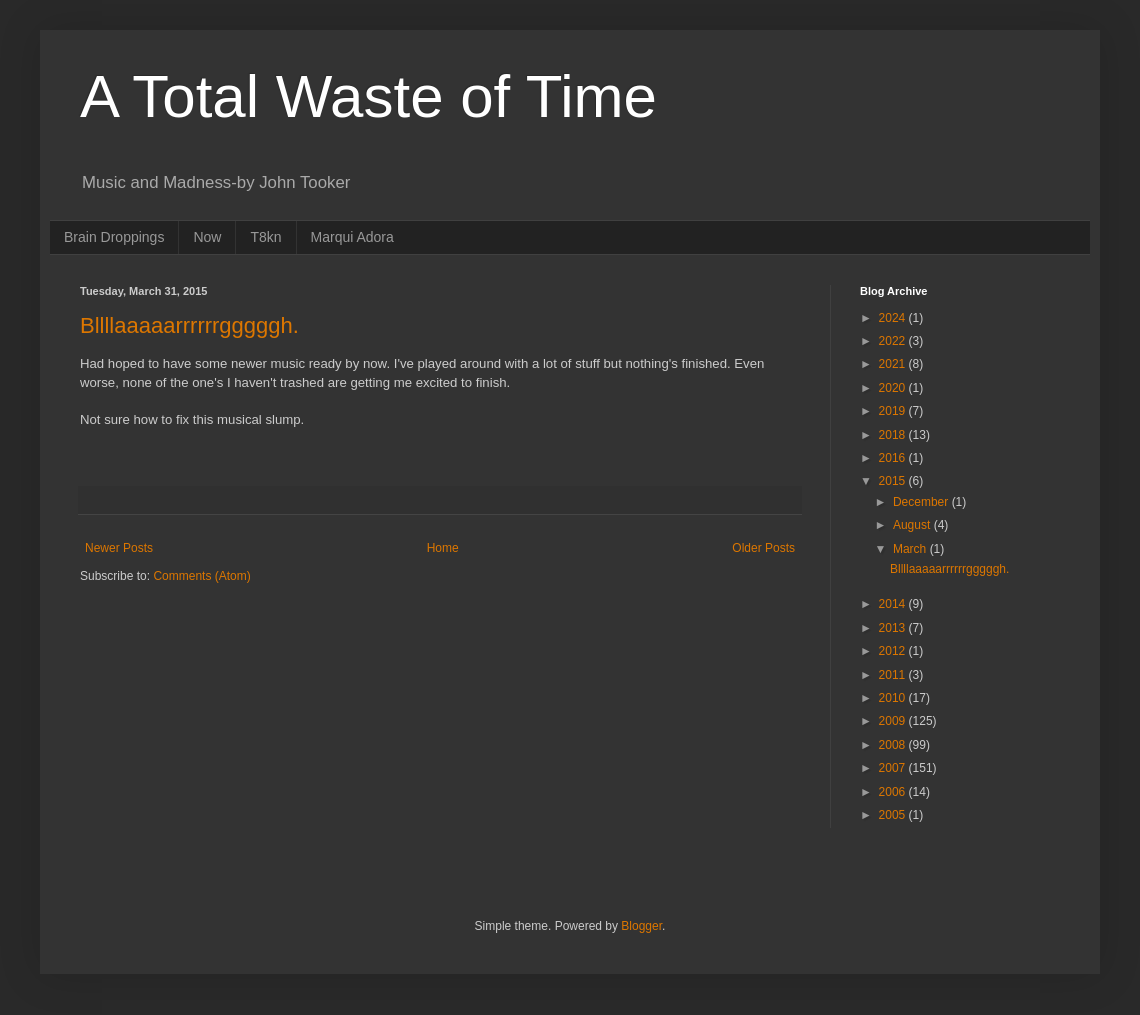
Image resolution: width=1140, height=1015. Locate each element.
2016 (894, 458)
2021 (894, 364)
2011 (894, 675)
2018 (894, 435)
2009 (894, 721)
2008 (894, 745)
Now (207, 237)
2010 (894, 698)
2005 (894, 815)
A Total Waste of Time (368, 96)
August (913, 525)
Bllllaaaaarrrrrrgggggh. (189, 325)
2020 (894, 388)
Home (443, 548)
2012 (894, 651)
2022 (894, 341)
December (922, 502)
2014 (894, 604)
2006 (894, 792)
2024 (894, 318)
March (911, 549)
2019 (894, 411)
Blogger (641, 926)
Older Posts (763, 548)
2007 (894, 768)
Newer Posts (119, 548)
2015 (894, 481)
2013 (894, 628)
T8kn (265, 237)
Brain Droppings (114, 237)
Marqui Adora (352, 237)
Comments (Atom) (201, 576)
